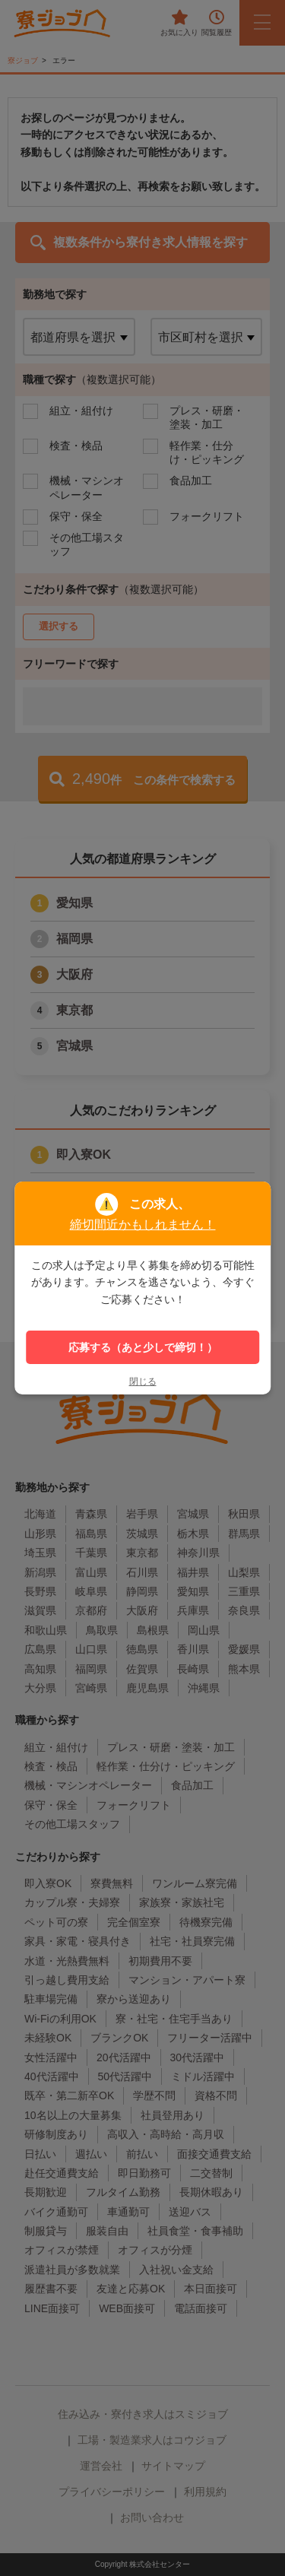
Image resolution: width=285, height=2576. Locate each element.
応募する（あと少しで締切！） (142, 1347)
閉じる (143, 1381)
